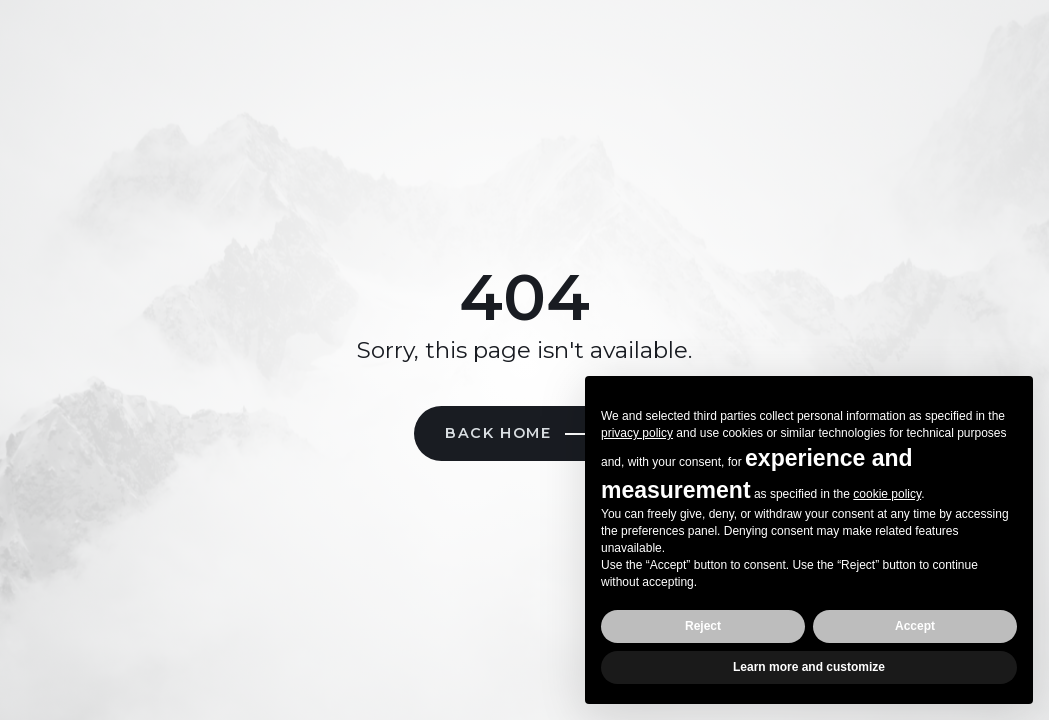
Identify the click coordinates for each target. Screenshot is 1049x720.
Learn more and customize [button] (809, 667)
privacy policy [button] (637, 433)
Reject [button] (703, 626)
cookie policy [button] (887, 494)
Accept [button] (915, 626)
